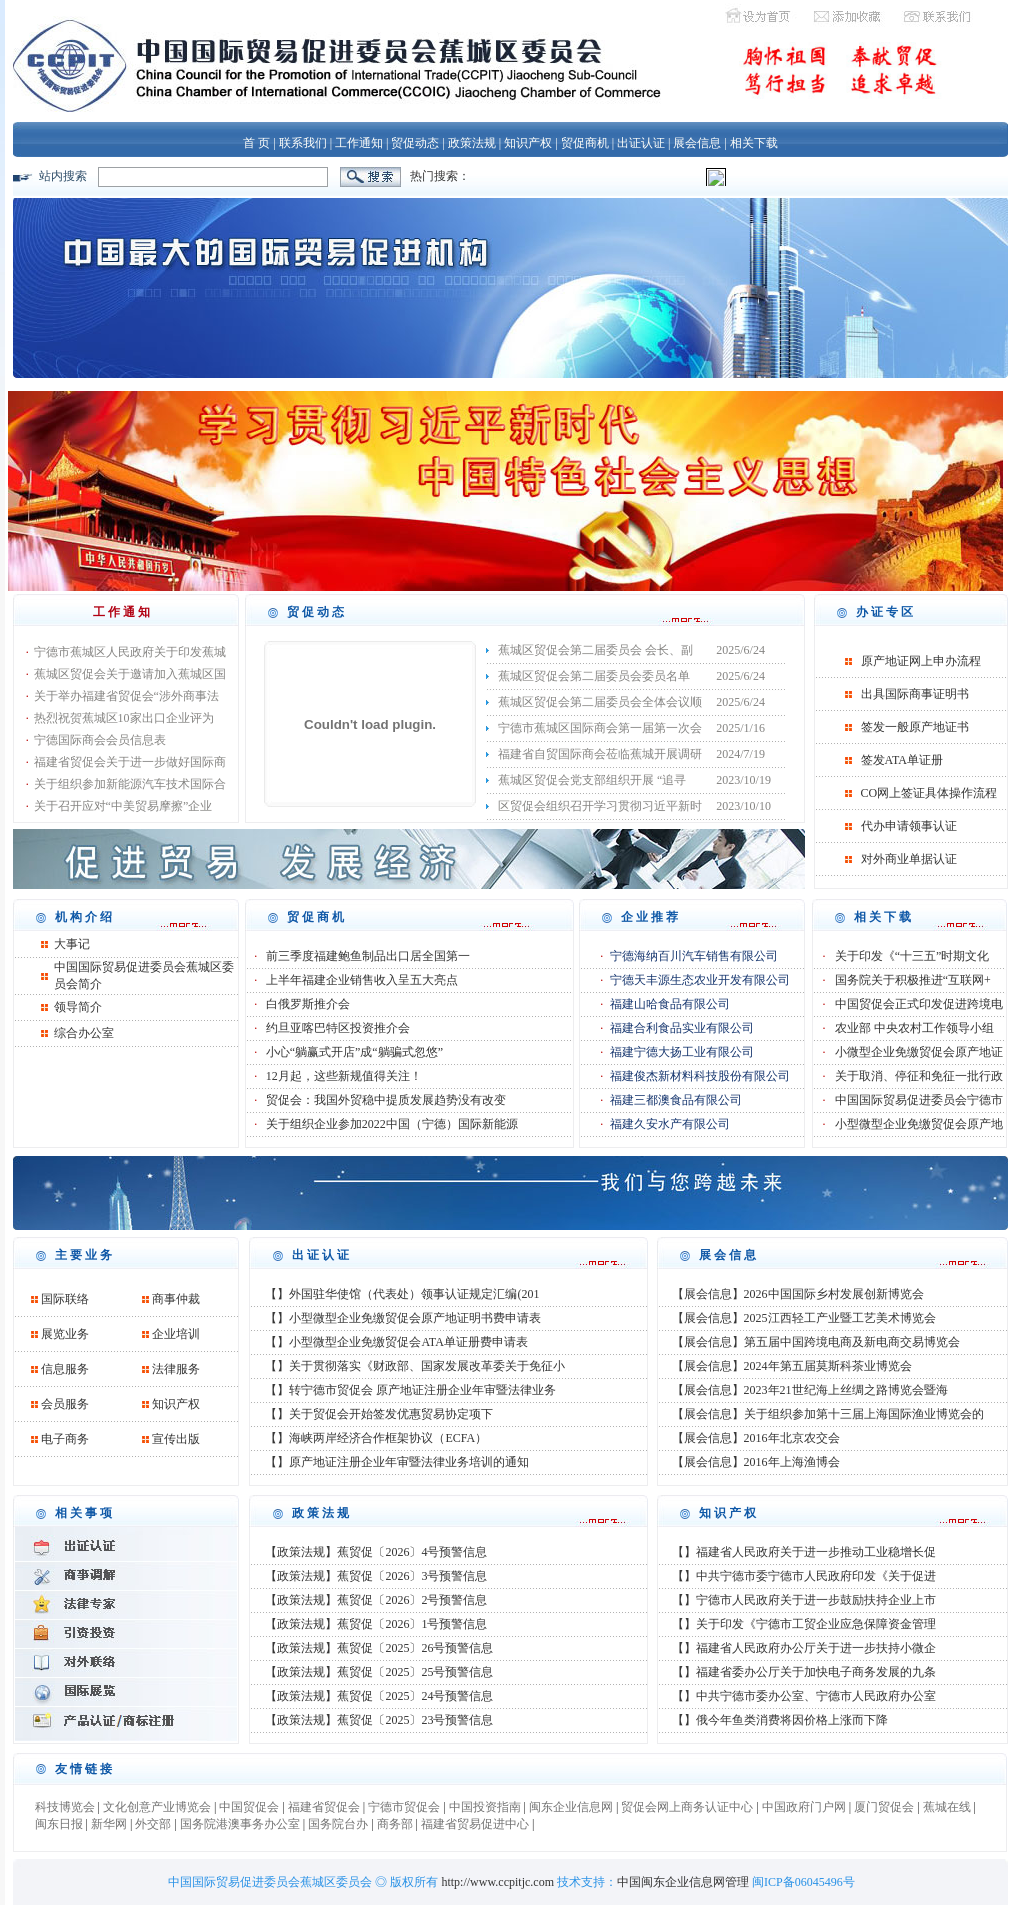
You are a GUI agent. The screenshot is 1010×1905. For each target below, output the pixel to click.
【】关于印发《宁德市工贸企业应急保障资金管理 (804, 1624)
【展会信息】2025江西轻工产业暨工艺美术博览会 (804, 1318)
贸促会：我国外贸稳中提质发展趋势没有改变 (386, 1100)
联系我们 (303, 143)
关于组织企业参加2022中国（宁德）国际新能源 (392, 1124)
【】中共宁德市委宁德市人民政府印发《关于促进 (804, 1576)
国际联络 (65, 1299)
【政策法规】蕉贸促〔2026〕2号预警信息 (376, 1600)
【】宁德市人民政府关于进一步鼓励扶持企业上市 (804, 1600)
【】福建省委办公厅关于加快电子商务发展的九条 (804, 1672)
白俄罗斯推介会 (308, 1004)
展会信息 (697, 143)
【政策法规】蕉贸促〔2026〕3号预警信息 (376, 1576)
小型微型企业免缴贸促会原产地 (919, 1124)
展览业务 (65, 1334)
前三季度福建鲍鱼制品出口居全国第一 (368, 956)
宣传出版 (176, 1439)
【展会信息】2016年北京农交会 (756, 1438)
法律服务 (176, 1369)
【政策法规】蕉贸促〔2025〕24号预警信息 (379, 1696)
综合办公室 (84, 1033)
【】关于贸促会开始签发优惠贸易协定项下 (379, 1414)
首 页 (256, 143)
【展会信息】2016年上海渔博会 (756, 1462)
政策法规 (472, 143)
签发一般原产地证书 (915, 727)
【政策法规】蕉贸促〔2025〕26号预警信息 (379, 1648)
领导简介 (78, 1007)
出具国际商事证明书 (915, 694)
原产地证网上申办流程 (921, 661)
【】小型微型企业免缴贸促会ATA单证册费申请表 (396, 1342)
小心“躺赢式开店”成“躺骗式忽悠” (354, 1052)
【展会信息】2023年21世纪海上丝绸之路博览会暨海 (810, 1390)
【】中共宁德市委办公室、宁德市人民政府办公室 (804, 1696)
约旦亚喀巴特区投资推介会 (338, 1028)
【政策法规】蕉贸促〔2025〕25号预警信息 (379, 1672)
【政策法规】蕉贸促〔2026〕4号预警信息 (376, 1552)
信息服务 (65, 1369)
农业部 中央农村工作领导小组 (914, 1028)
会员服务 (65, 1404)
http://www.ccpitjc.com (497, 1882)
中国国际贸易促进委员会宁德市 (919, 1100)
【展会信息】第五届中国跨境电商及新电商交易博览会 (816, 1342)
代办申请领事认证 (909, 826)
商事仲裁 (176, 1299)
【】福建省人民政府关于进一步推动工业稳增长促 (804, 1552)
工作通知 (359, 143)
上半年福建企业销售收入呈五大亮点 (362, 980)
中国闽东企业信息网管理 (683, 1882)
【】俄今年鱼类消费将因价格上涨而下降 (780, 1720)
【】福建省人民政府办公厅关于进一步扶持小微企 (804, 1648)
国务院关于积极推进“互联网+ (913, 980)
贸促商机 (585, 143)
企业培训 (176, 1334)
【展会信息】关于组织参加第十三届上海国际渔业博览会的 (828, 1414)
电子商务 (65, 1439)
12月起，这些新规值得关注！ (344, 1076)
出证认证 (641, 143)
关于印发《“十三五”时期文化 (912, 956)
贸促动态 (415, 143)
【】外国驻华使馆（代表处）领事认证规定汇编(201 (402, 1294)
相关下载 (754, 143)
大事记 (72, 944)
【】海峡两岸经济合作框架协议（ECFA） (376, 1438)
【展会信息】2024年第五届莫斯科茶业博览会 (792, 1366)
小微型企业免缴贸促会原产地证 (919, 1052)
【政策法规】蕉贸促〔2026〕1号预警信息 (376, 1624)
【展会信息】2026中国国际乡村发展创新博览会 (798, 1294)
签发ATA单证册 (902, 760)
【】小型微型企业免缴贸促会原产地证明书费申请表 (403, 1318)
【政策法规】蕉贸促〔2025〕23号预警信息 (379, 1720)
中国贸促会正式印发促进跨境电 (919, 1004)
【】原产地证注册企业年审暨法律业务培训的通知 (397, 1462)
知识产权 (528, 143)
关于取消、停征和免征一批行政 (919, 1076)
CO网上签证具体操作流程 (929, 793)
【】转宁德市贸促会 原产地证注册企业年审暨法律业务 (410, 1390)
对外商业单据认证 (909, 859)
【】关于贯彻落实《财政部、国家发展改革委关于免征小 (415, 1366)
